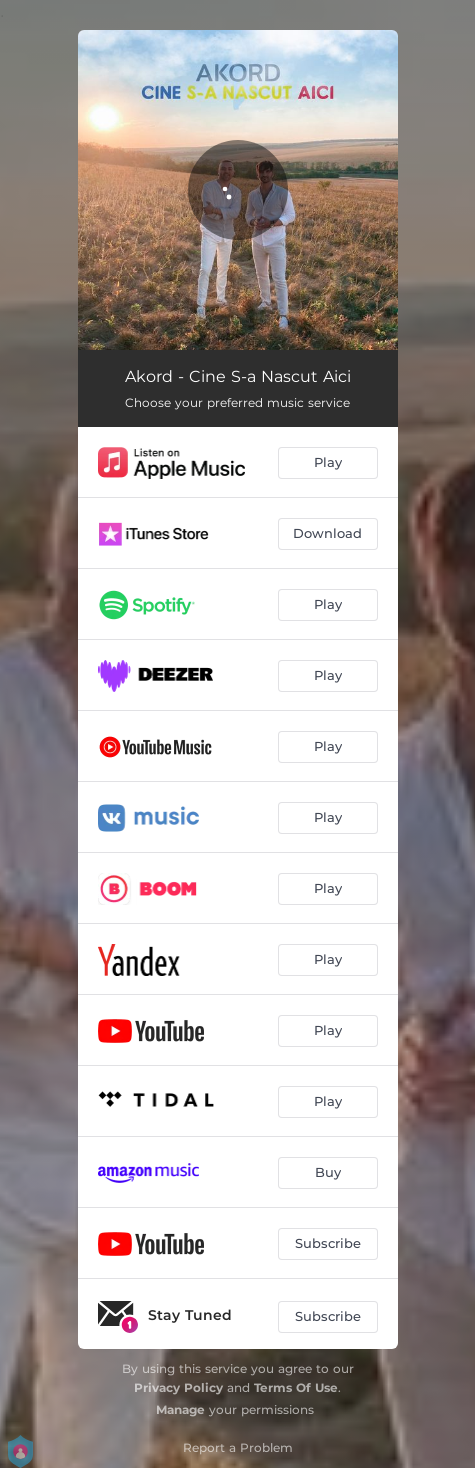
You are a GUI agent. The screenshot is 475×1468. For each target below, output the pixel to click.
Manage (180, 1409)
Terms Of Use (296, 1387)
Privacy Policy (178, 1387)
